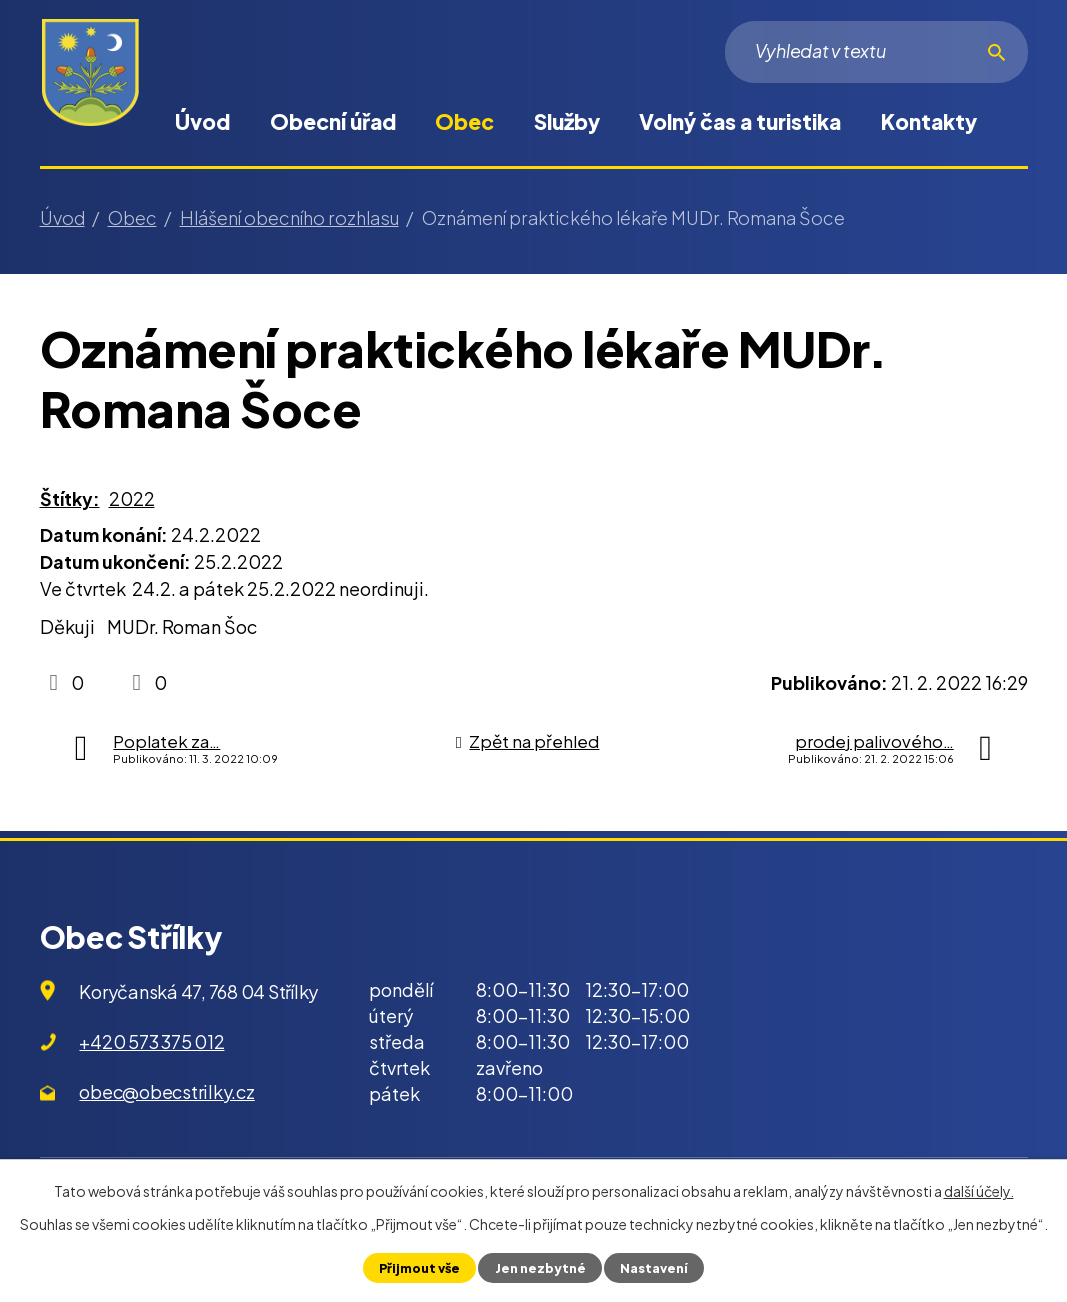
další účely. (979, 1191)
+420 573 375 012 (151, 1041)
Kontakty (929, 121)
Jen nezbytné (540, 1268)
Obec (464, 121)
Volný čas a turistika (740, 121)
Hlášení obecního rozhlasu (289, 217)
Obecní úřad (333, 121)
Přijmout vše (419, 1268)
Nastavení (654, 1268)
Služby (567, 121)
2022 (132, 498)
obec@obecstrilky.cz (166, 1091)
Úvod (202, 121)
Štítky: (70, 498)
